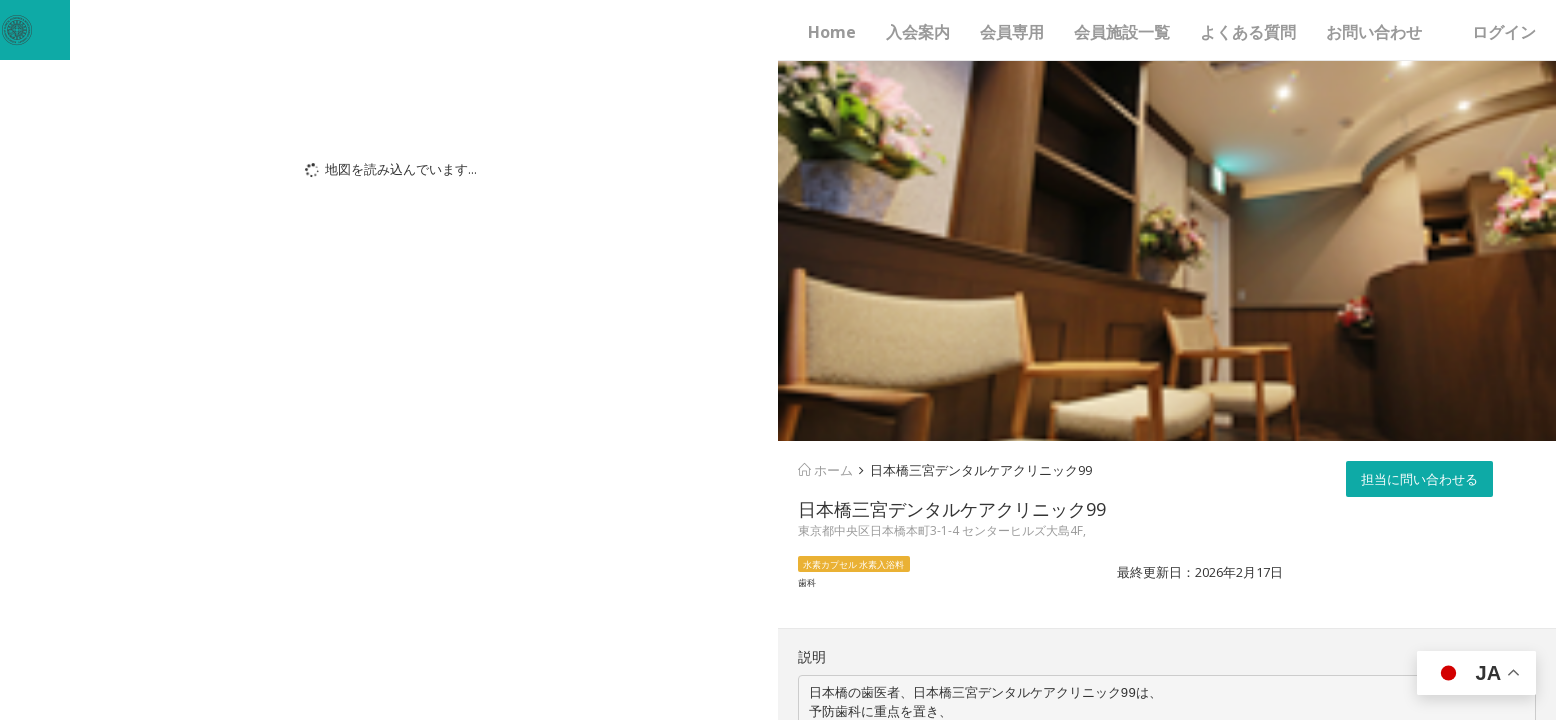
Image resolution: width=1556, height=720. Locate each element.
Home (832, 32)
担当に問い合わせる (1419, 479)
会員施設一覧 (1122, 32)
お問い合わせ (1374, 32)
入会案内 (918, 32)
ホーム (825, 470)
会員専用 (1012, 32)
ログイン (1504, 32)
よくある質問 (1248, 32)
